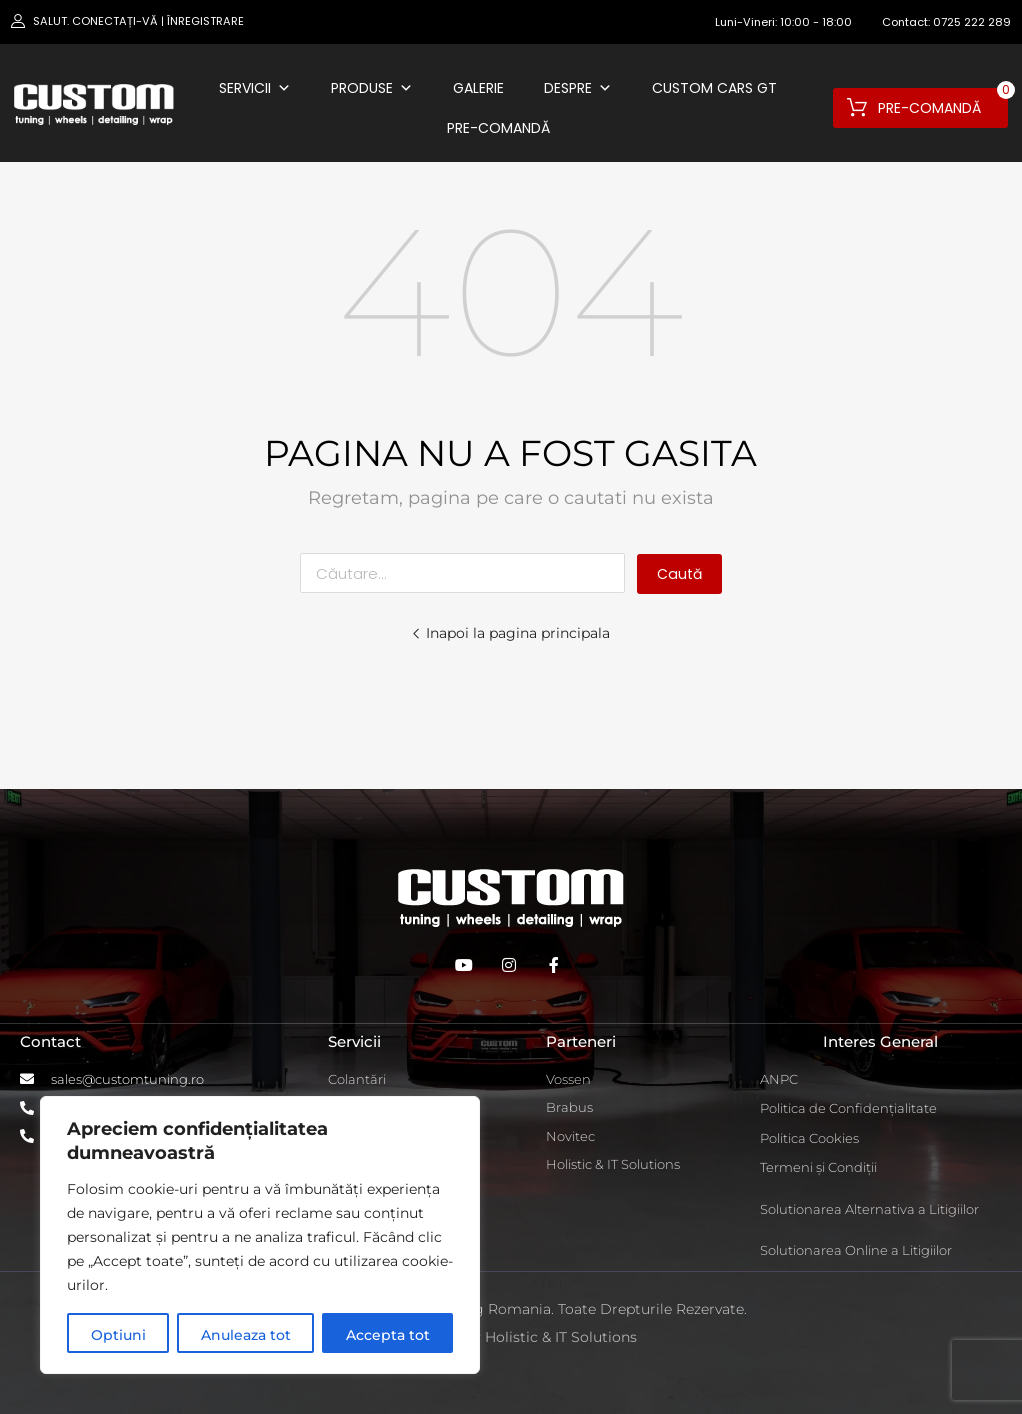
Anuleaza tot (246, 1335)
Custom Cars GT (714, 88)
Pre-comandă (498, 128)
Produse (372, 88)
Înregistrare (205, 21)
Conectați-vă (115, 21)
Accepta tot (388, 1335)
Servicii (255, 88)
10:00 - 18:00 (816, 22)
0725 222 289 (972, 22)
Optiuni (118, 1335)
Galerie (478, 88)
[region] (260, 1235)
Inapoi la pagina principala (510, 633)
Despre (578, 88)
